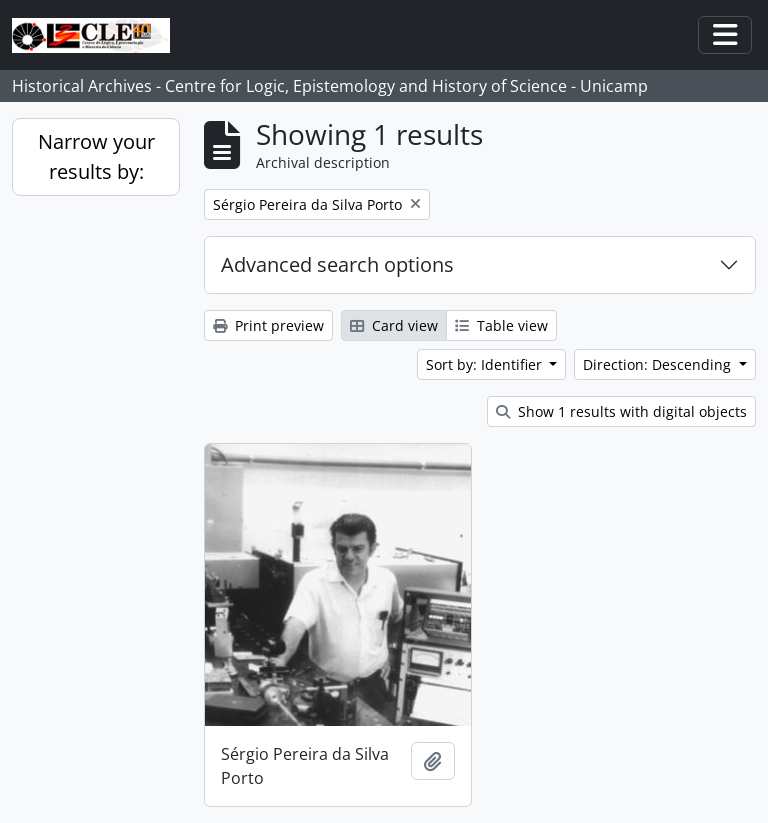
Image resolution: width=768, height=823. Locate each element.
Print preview (268, 325)
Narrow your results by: (96, 156)
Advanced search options (337, 264)
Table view (501, 325)
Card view (394, 325)
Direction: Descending (659, 364)
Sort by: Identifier (486, 364)
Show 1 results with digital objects (621, 411)
